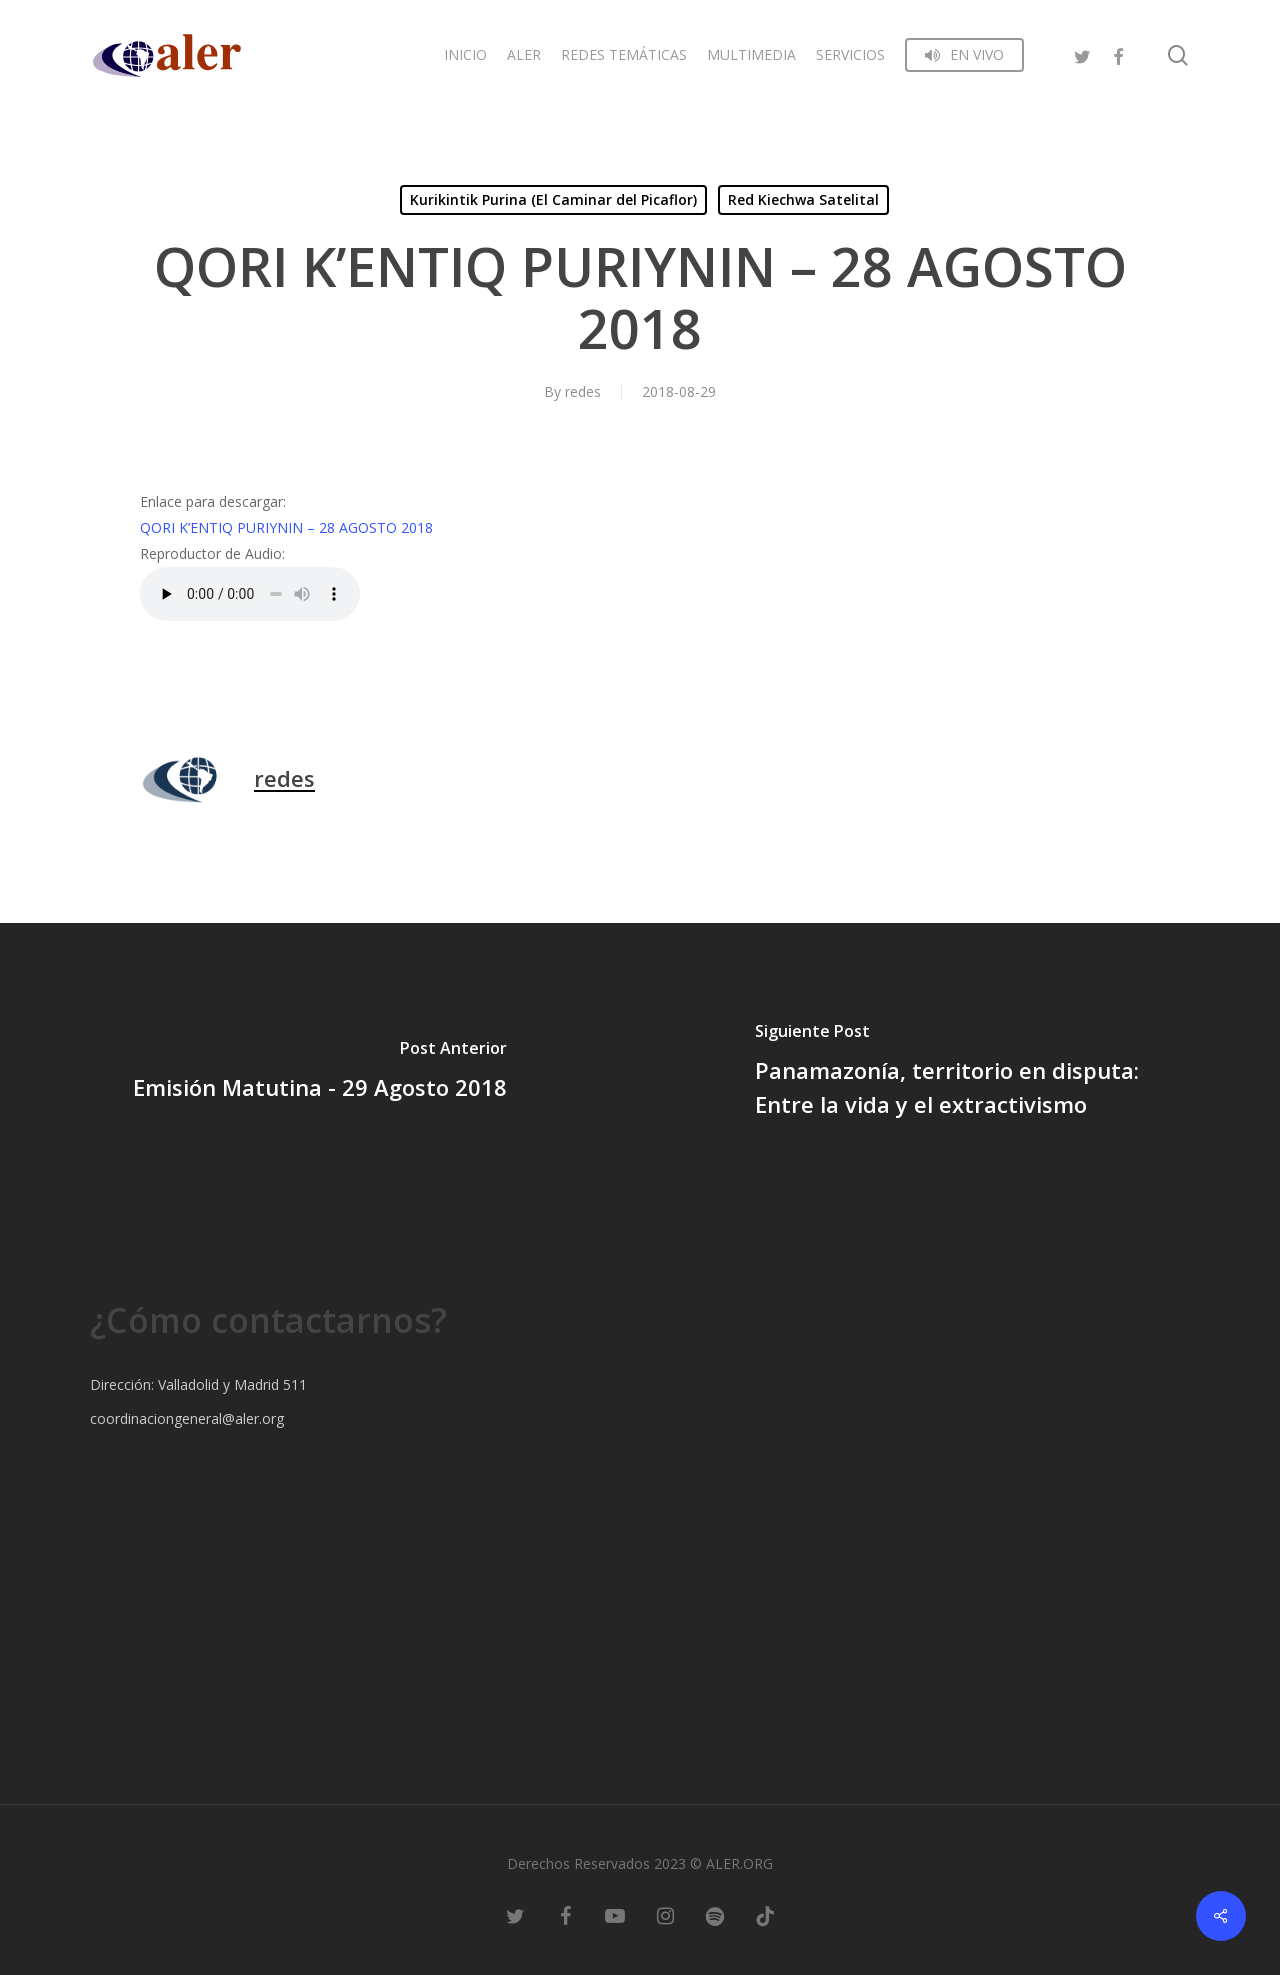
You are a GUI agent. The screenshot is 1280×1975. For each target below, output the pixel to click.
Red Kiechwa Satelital (803, 199)
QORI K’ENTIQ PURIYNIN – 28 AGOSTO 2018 (286, 527)
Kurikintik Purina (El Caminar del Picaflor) (553, 199)
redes (583, 391)
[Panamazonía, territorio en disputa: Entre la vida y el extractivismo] (960, 1073)
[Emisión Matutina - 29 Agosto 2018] (320, 1073)
